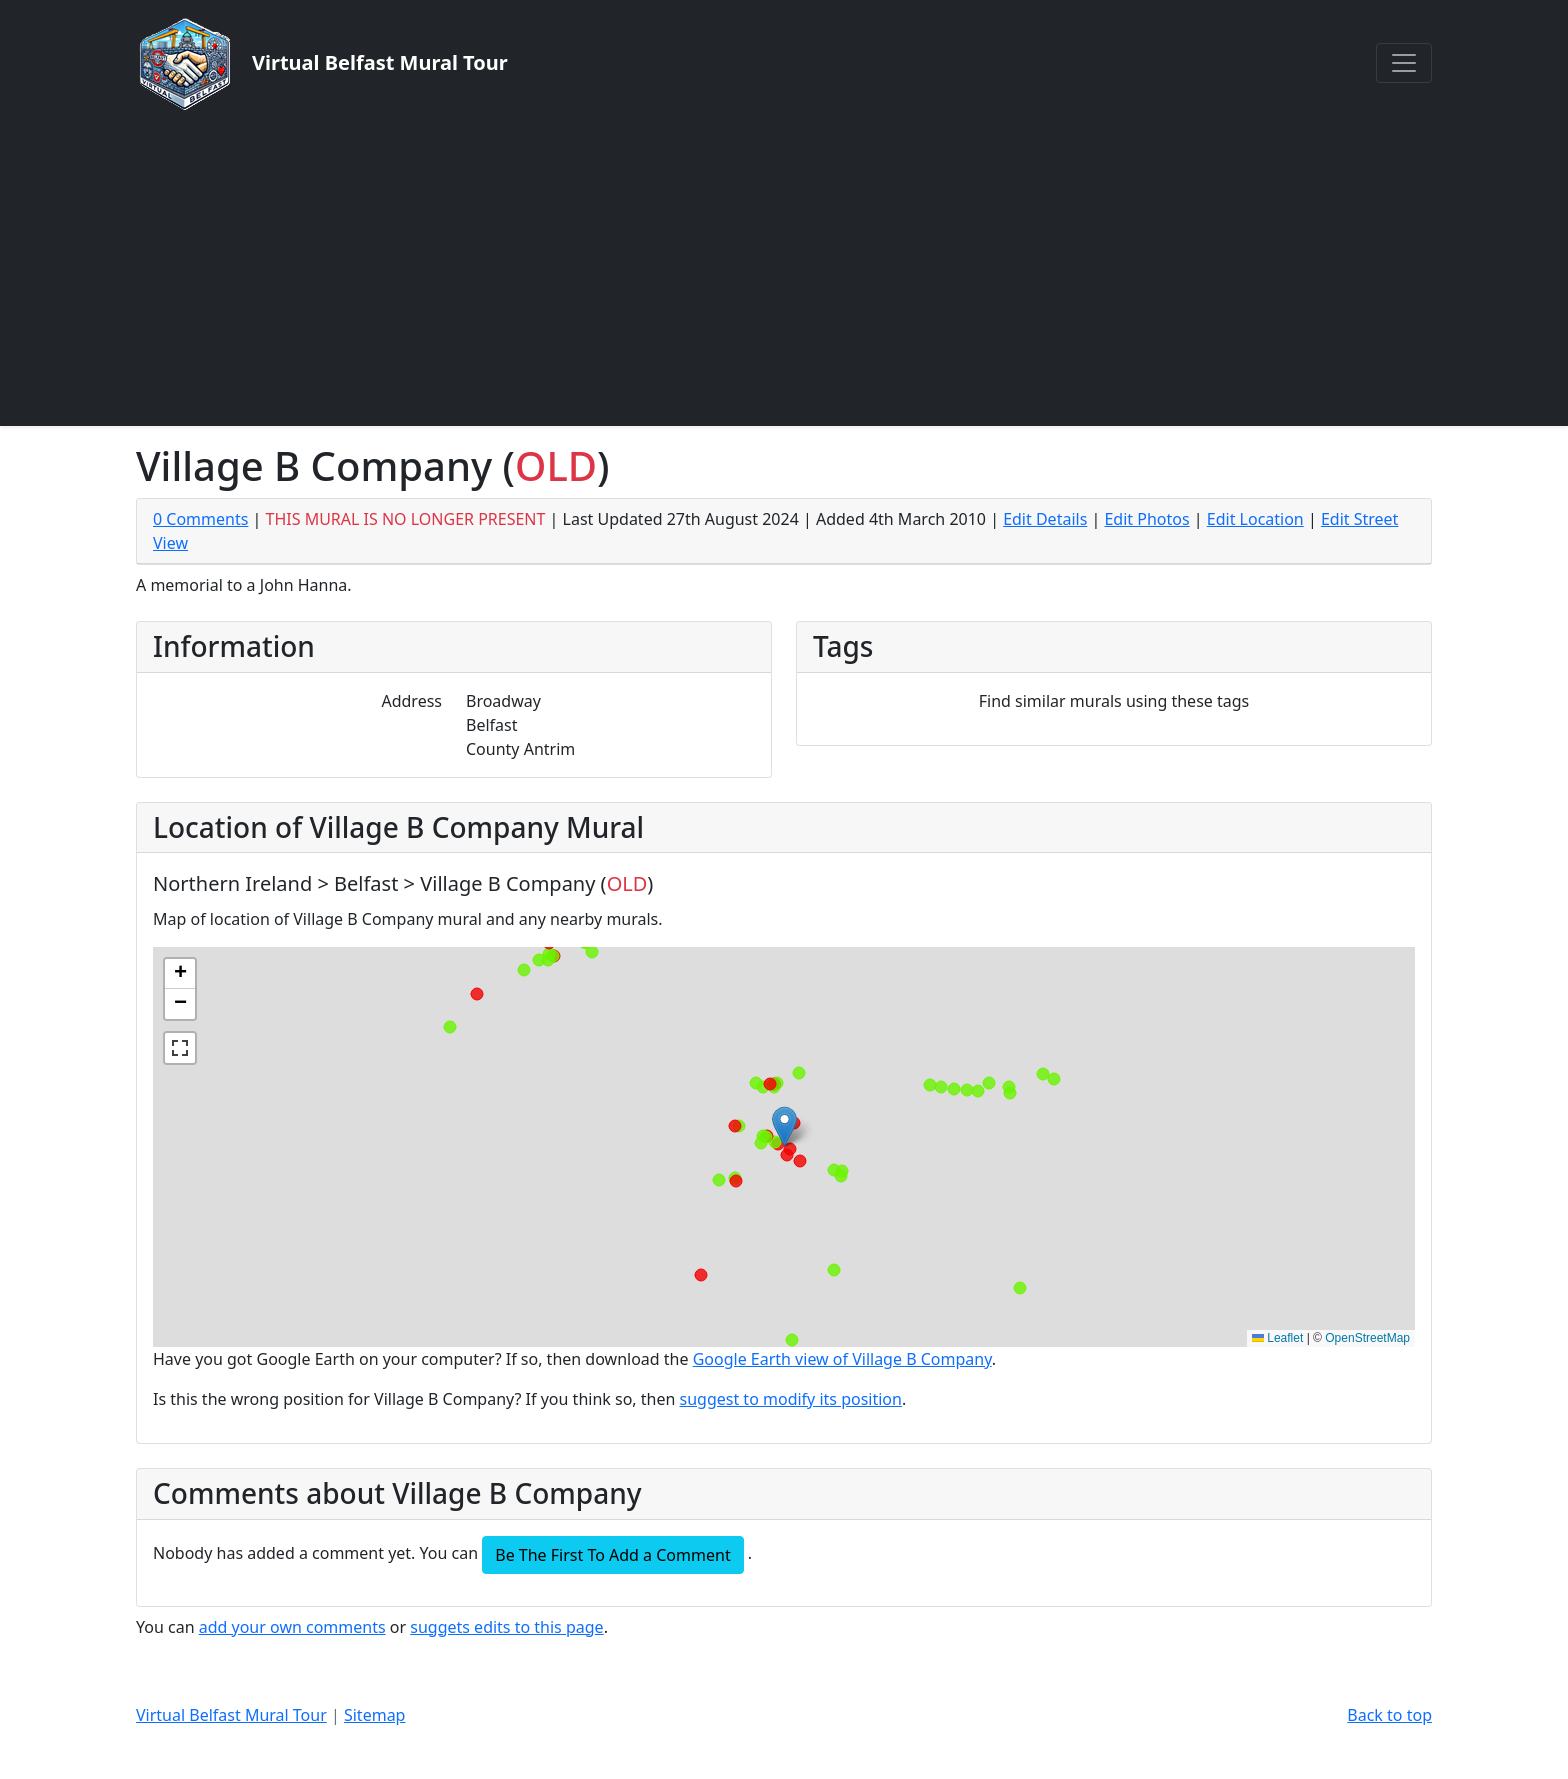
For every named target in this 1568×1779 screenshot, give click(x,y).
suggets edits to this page (506, 1627)
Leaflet (1277, 1338)
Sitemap (375, 1715)
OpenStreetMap (1367, 1338)
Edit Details (1045, 519)
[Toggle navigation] (1404, 63)
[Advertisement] (784, 268)
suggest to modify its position (791, 1399)
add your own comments (292, 1627)
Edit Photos (1146, 519)
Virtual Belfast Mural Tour (231, 1715)
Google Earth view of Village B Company (842, 1359)
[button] (784, 1126)
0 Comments (200, 519)
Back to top (1389, 1715)
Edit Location (1255, 519)
